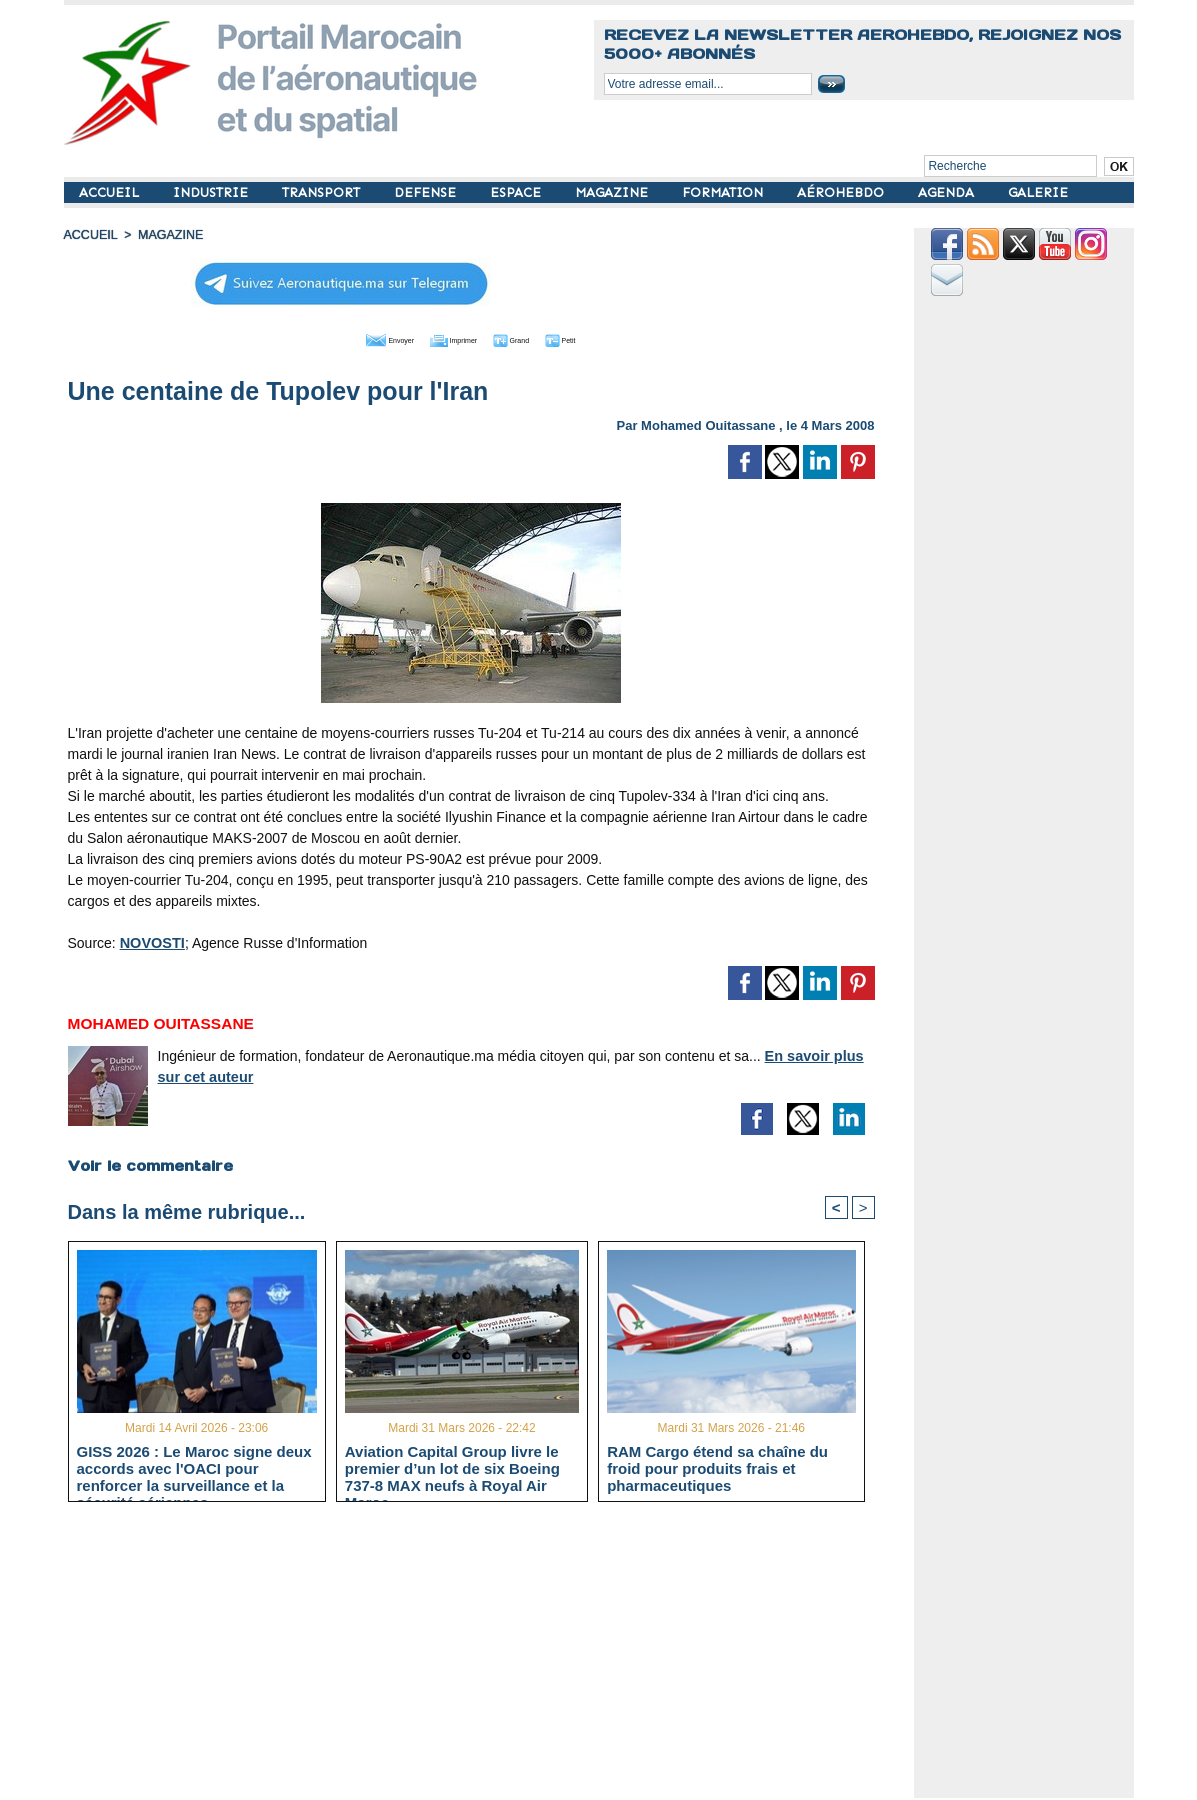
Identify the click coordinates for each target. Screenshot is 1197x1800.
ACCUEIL (111, 192)
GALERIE (1038, 192)
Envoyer (356, 338)
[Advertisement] (486, 1658)
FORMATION (724, 192)
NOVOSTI (151, 941)
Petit (599, 338)
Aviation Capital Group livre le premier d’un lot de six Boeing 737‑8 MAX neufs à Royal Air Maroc (452, 1468)
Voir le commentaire (149, 1164)
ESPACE (517, 192)
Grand (532, 338)
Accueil (90, 235)
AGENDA (948, 192)
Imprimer (448, 338)
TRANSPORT (323, 192)
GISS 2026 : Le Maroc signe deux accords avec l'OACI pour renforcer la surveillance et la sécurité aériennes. (194, 1468)
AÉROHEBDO (842, 192)
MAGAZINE (613, 192)
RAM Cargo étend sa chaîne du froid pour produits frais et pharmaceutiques (717, 1468)
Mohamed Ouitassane (708, 423)
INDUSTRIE (212, 192)
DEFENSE (427, 192)
